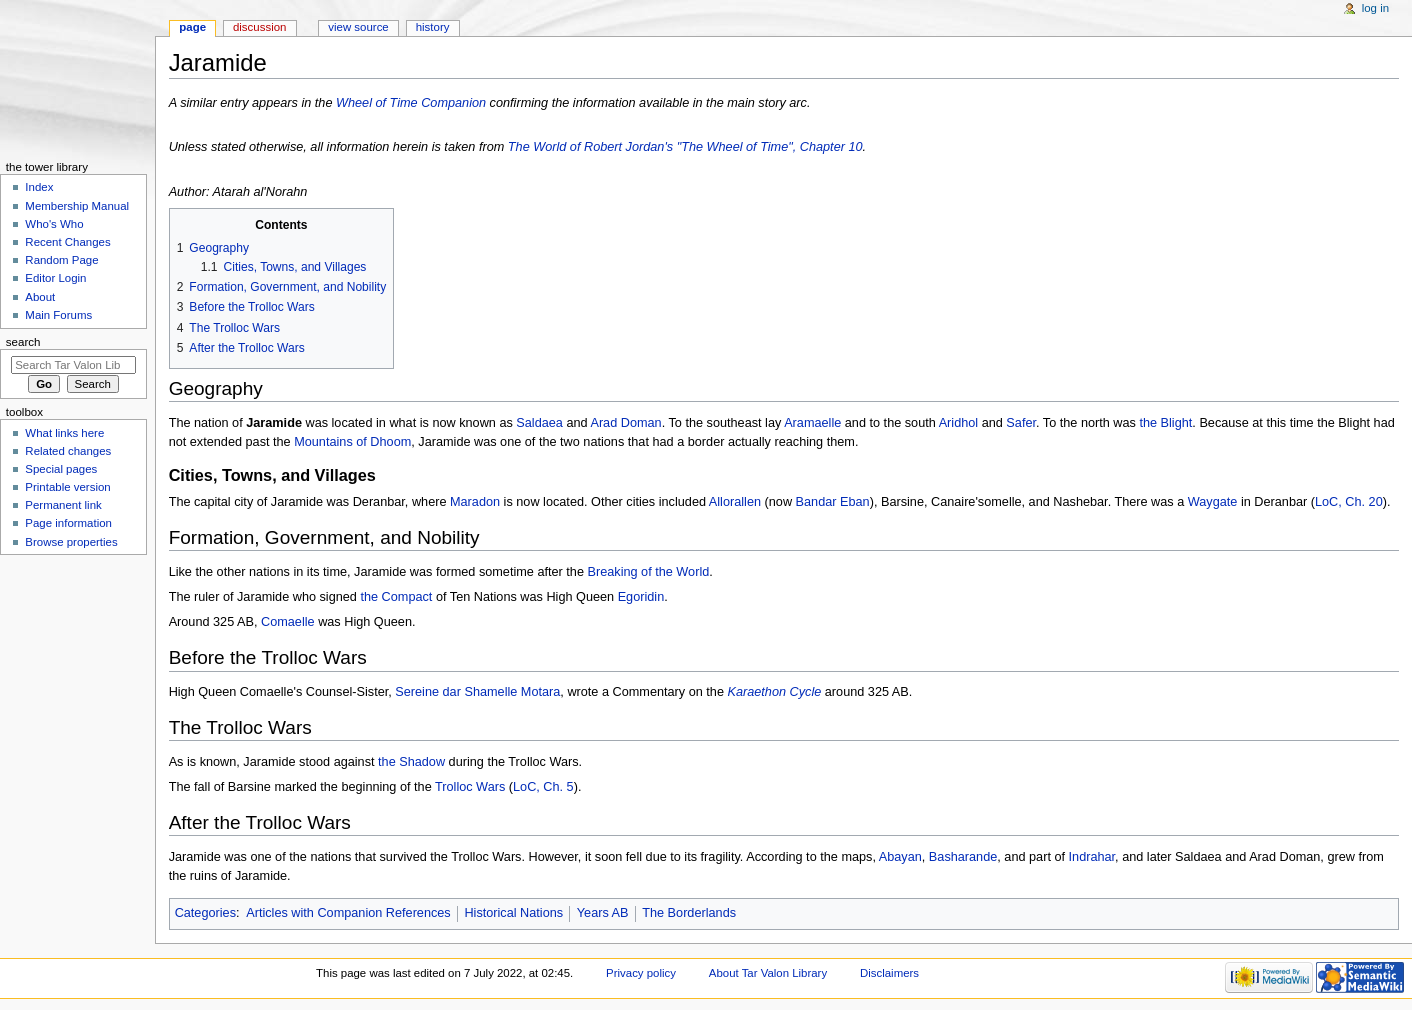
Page (192, 27)
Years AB (603, 913)
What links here (64, 433)
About (40, 297)
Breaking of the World (649, 572)
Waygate (1213, 502)
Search (23, 342)
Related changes (68, 451)
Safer (1021, 423)
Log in (1375, 8)
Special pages (61, 469)
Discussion (259, 27)
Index (39, 187)
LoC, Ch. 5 (543, 787)
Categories (205, 913)
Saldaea (539, 423)
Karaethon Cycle (774, 692)
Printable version (67, 487)
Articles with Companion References (348, 913)
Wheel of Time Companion (411, 103)
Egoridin (641, 597)
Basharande (963, 857)
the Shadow (411, 762)
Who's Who (54, 224)
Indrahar (1092, 857)
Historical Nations (513, 913)
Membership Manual (77, 206)
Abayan (900, 857)
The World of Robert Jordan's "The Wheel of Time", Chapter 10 (685, 147)
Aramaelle (812, 423)
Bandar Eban (833, 502)
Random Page (61, 260)
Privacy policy (641, 973)
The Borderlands (689, 913)
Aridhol (959, 423)
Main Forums (58, 315)
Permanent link (63, 505)
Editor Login (55, 278)
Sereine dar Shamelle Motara (477, 692)
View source (358, 27)
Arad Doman (625, 423)
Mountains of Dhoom (352, 442)
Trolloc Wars (470, 787)
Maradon (475, 502)
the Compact (396, 597)
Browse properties (71, 542)
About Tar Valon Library (768, 973)
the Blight (1165, 423)
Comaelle (288, 622)
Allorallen (735, 502)
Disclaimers (889, 973)
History (433, 27)
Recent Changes (67, 242)
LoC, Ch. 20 (1349, 502)
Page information (68, 523)
